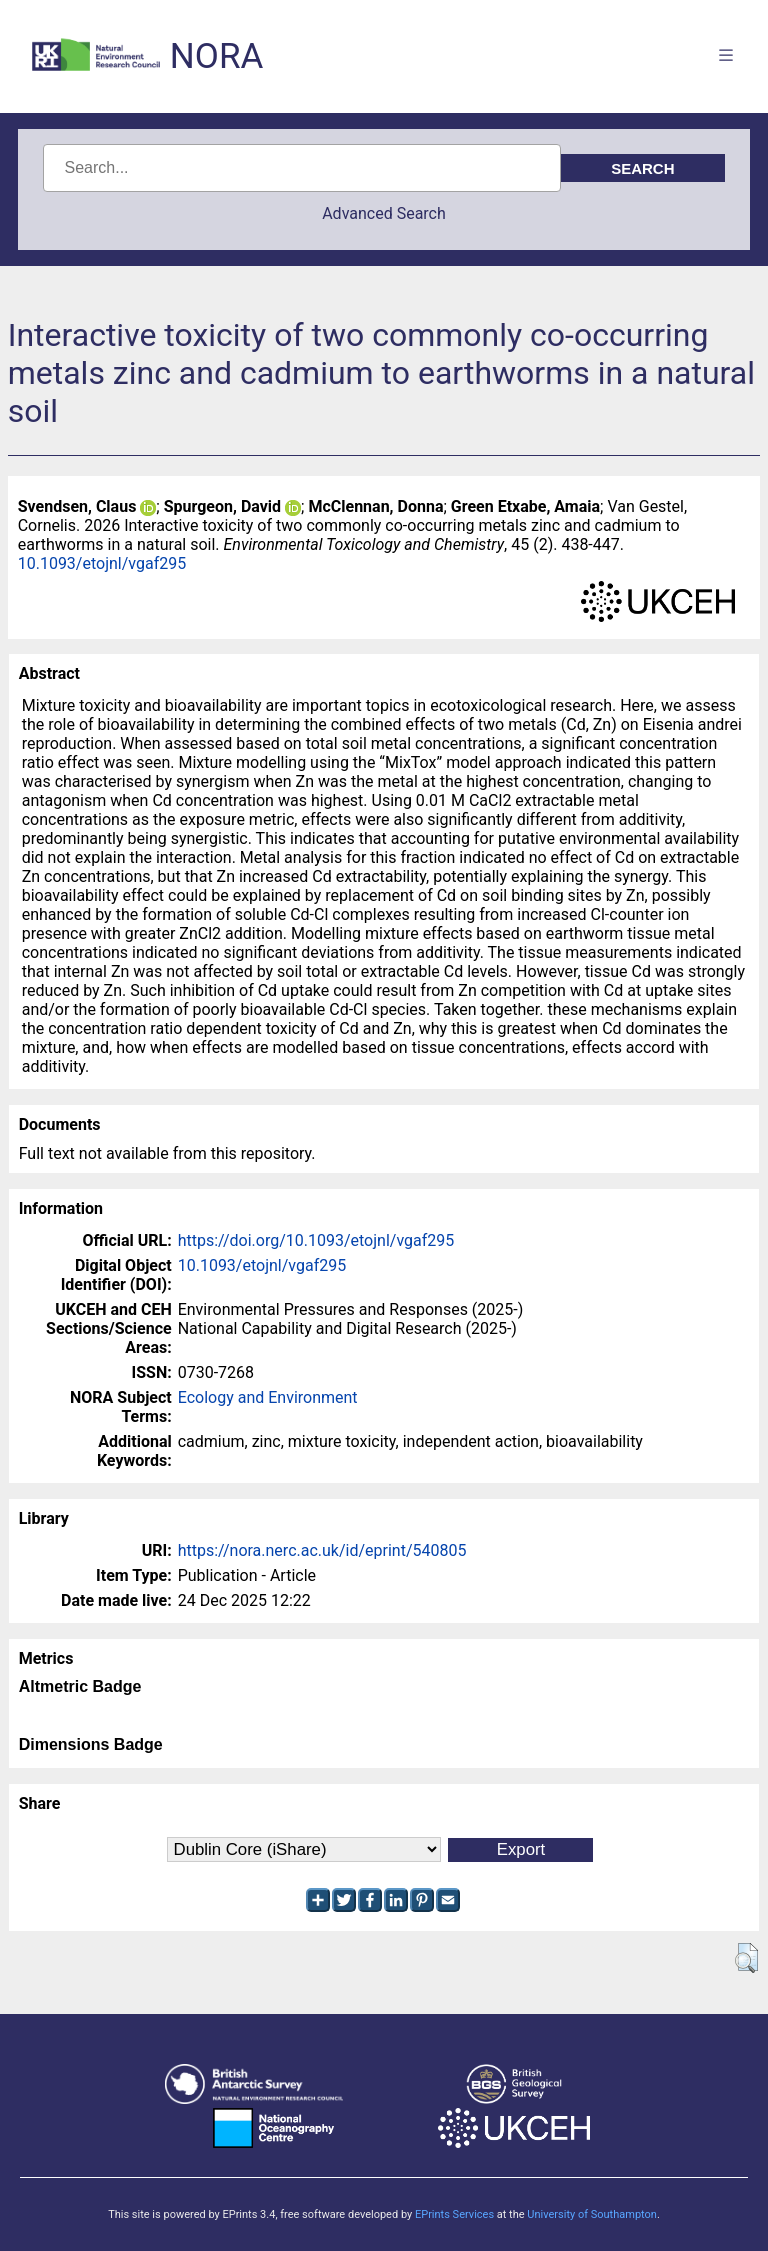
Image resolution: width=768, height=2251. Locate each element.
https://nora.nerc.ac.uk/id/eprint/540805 (322, 1550)
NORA (216, 56)
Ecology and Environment (268, 1397)
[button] (746, 1958)
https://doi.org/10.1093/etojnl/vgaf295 (316, 1240)
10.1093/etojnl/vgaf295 (102, 563)
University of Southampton (592, 2214)
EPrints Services (454, 2214)
